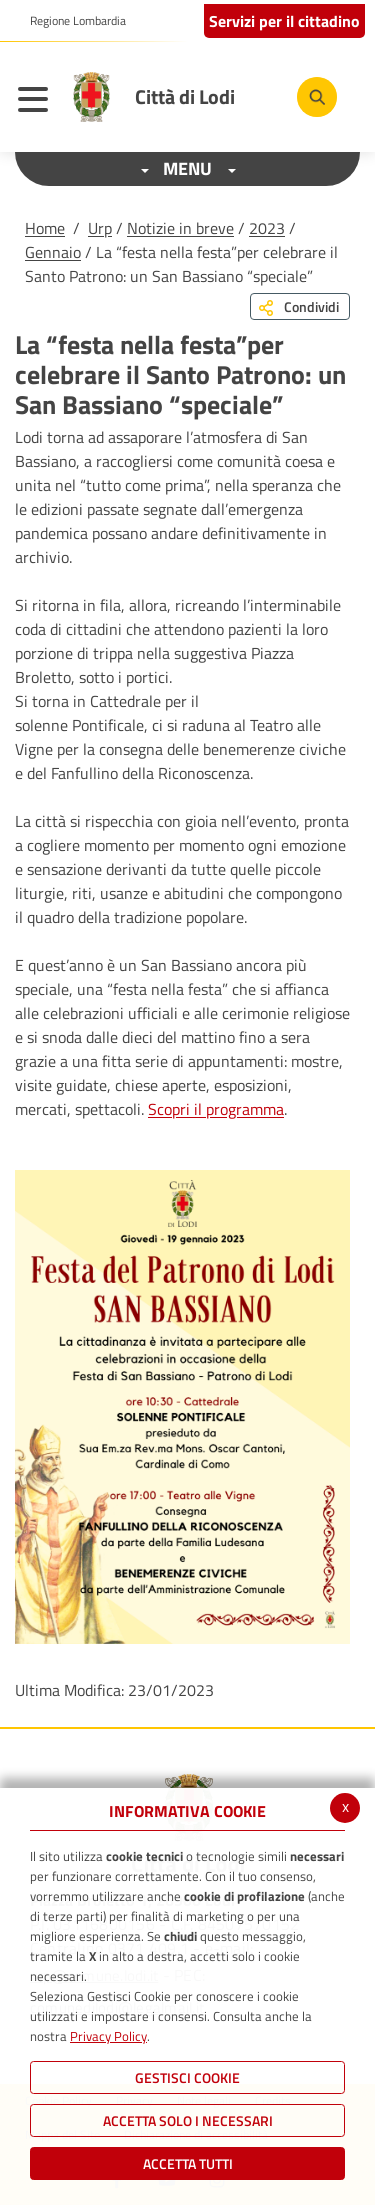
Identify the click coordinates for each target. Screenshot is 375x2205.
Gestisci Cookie (187, 2077)
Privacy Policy (108, 2036)
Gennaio (53, 252)
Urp (100, 228)
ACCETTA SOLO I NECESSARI (188, 2120)
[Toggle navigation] (38, 102)
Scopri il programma (216, 1109)
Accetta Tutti (188, 2163)
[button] (70, 21)
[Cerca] (317, 97)
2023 (267, 228)
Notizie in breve (180, 228)
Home (45, 228)
